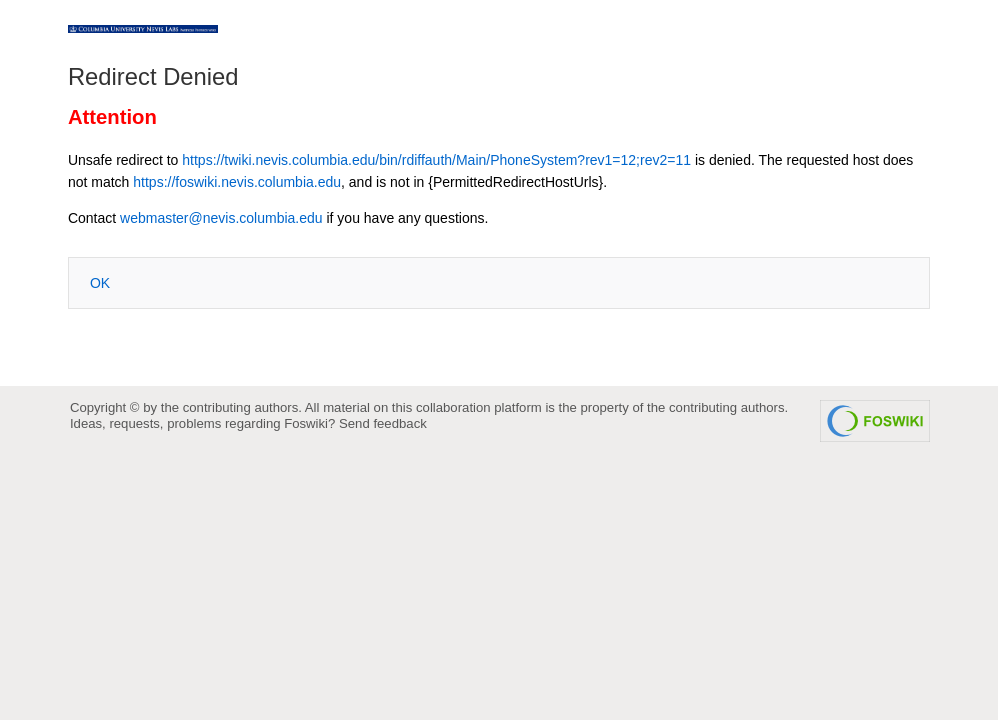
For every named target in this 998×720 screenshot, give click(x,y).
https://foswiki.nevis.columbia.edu (237, 182)
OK (100, 283)
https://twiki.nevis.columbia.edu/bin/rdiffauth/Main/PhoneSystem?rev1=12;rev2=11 (436, 160)
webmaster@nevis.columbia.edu (221, 218)
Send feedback (383, 423)
